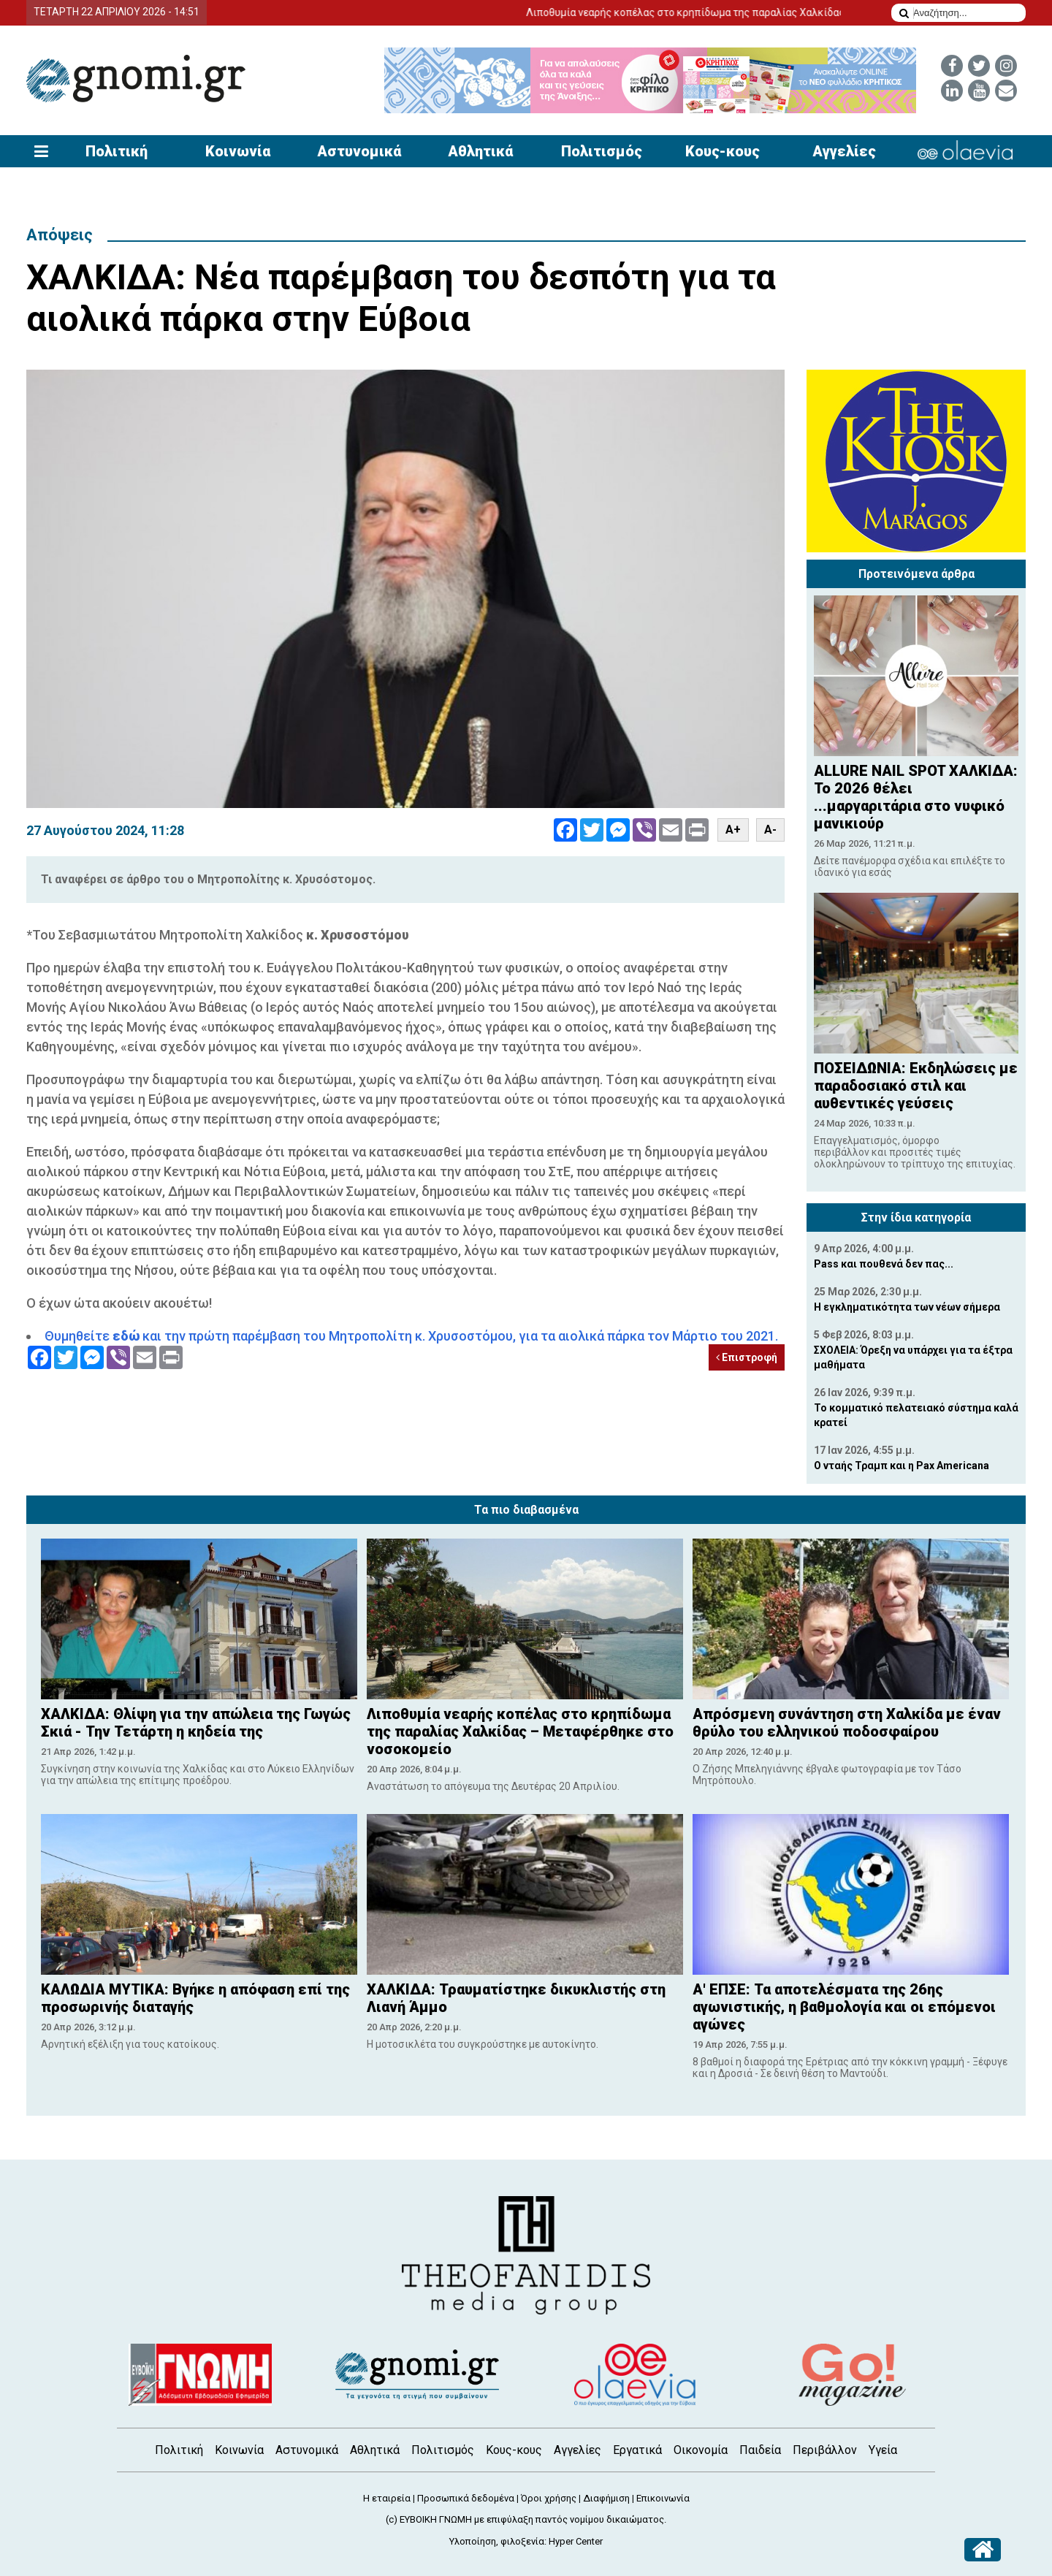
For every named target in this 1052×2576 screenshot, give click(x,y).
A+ (733, 830)
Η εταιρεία (387, 2498)
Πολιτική (116, 151)
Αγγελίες (844, 151)
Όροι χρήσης (548, 2498)
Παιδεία (760, 2450)
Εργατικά (637, 2450)
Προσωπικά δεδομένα (465, 2498)
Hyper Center (576, 2541)
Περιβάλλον (825, 2450)
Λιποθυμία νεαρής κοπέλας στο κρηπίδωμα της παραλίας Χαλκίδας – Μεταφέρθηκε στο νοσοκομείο (777, 12)
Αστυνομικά (359, 151)
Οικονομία (701, 2450)
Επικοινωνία (663, 2498)
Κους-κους (722, 151)
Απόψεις (59, 235)
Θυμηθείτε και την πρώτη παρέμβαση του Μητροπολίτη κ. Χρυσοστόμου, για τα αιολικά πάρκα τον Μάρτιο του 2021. (411, 1336)
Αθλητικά (480, 151)
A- (770, 830)
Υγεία (883, 2450)
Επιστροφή (746, 1357)
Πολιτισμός (601, 151)
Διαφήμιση (606, 2498)
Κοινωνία (237, 151)
